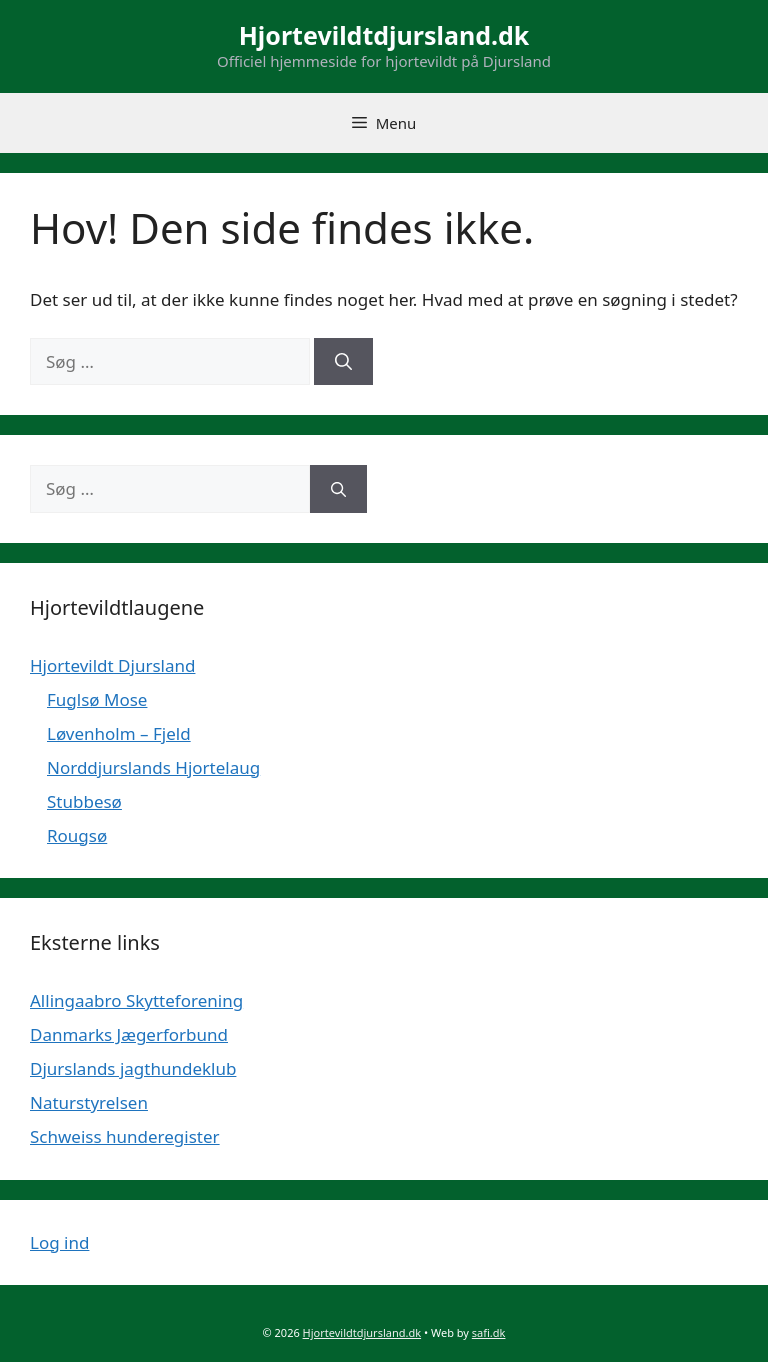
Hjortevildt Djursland (112, 665)
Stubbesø (84, 801)
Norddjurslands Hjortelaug (153, 767)
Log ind (59, 1242)
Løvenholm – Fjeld (119, 733)
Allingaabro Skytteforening (136, 1000)
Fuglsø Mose (97, 699)
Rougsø (77, 835)
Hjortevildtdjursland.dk (384, 35)
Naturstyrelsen (89, 1102)
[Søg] (343, 362)
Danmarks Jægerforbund (129, 1034)
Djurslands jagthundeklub (133, 1068)
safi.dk (489, 1332)
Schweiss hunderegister (125, 1136)
